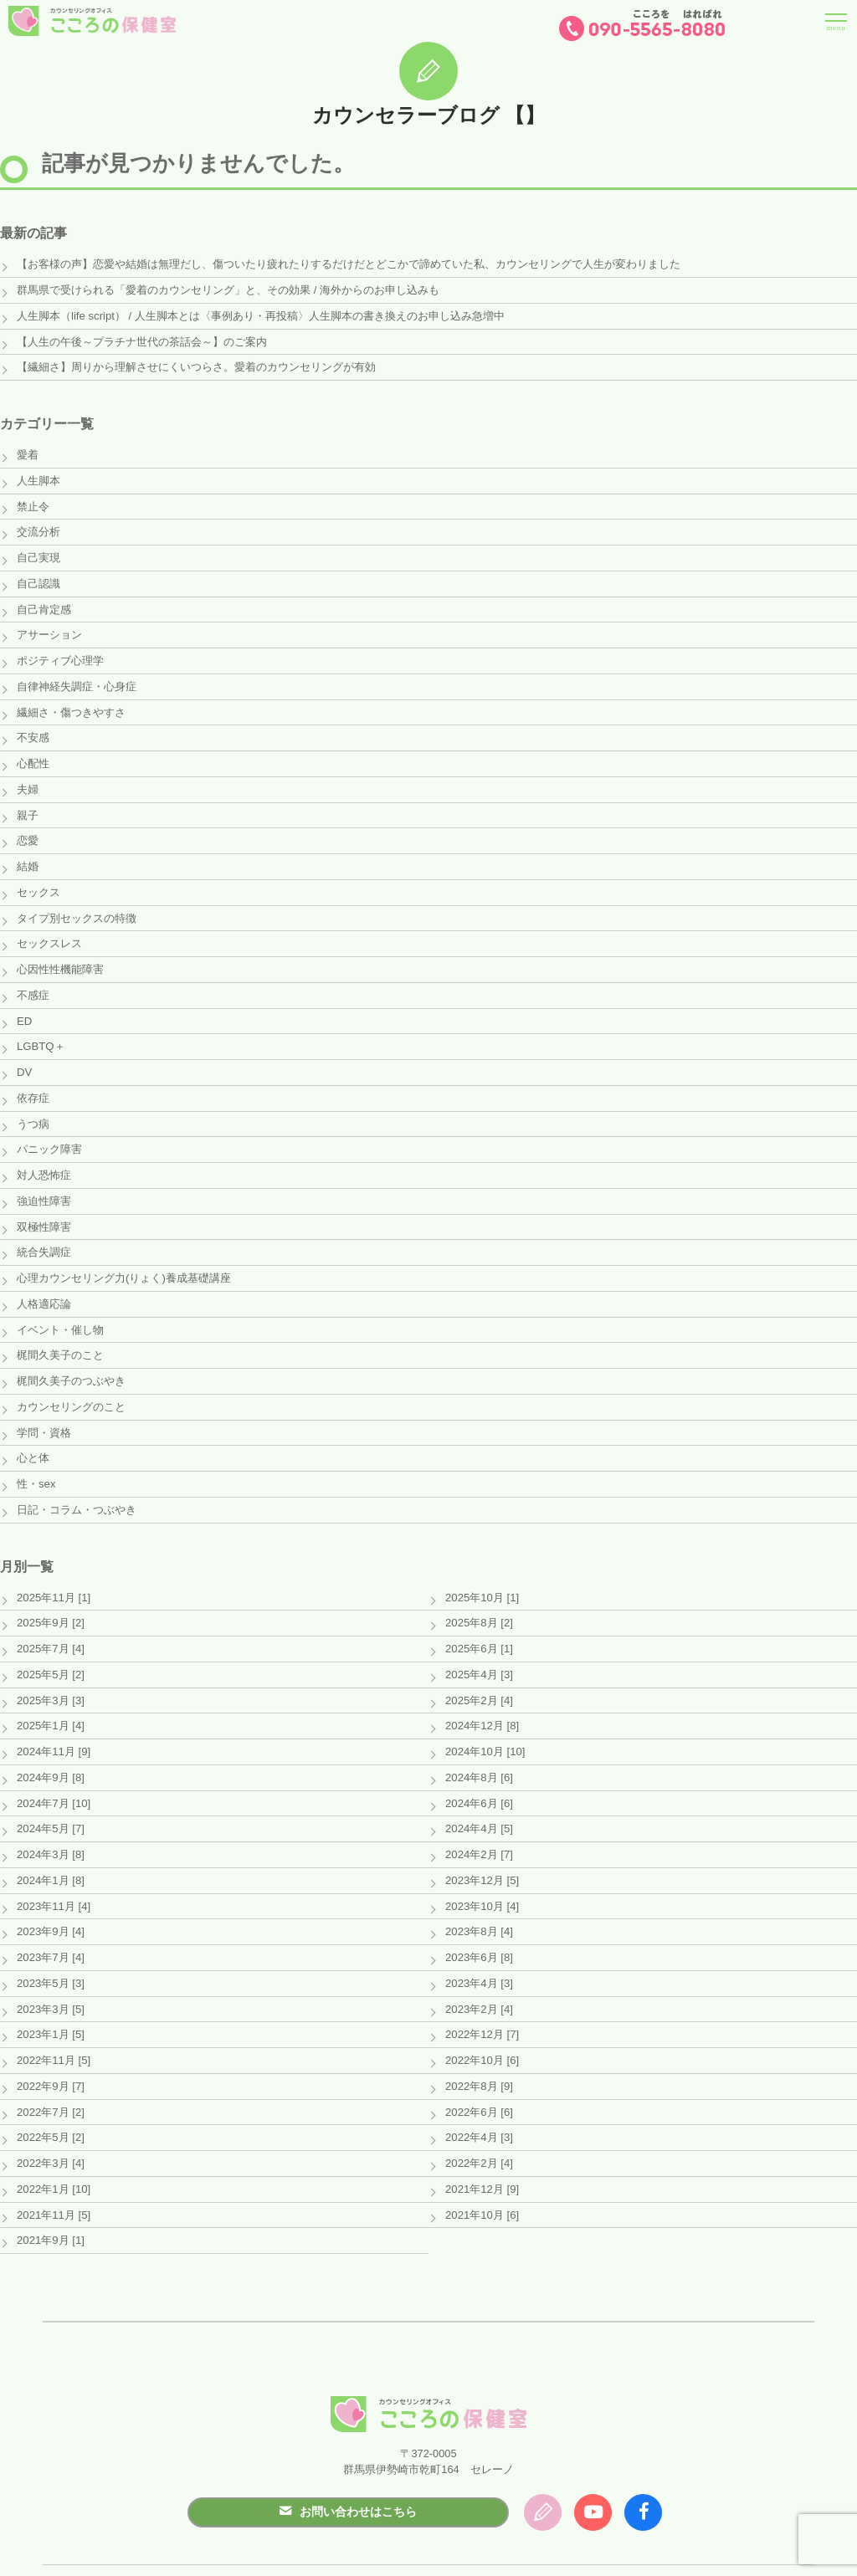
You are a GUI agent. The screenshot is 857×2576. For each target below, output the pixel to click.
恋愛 (27, 831)
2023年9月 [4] (50, 1903)
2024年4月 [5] (478, 1802)
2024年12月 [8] (481, 1701)
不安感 (33, 730)
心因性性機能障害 (60, 957)
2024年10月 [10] (484, 1726)
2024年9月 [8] (50, 1752)
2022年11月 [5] (53, 2030)
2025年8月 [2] (478, 1600)
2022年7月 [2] (50, 2080)
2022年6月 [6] (478, 2080)
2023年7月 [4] (50, 1929)
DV (24, 1058)
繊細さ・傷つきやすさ (71, 705)
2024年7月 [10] (53, 1777)
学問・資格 (44, 1412)
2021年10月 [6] (481, 2181)
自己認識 (38, 578)
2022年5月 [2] (50, 2105)
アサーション (49, 629)
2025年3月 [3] (50, 1676)
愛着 (27, 452)
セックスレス (49, 932)
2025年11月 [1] (53, 1575)
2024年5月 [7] (50, 1802)
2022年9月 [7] (50, 2055)
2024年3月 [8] (50, 1827)
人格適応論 (44, 1286)
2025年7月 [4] (50, 1626)
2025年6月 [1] (478, 1626)
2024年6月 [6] (478, 1777)
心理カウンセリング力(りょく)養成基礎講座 (124, 1260)
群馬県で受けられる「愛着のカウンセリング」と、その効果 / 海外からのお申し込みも (228, 290)
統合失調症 (44, 1235)
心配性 (33, 756)
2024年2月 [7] (478, 1827)
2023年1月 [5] (50, 2004)
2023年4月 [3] (478, 1954)
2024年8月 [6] (478, 1752)
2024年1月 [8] (50, 1852)
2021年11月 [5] (53, 2181)
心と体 (33, 1437)
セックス (38, 882)
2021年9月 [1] (50, 2206)
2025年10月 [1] (481, 1575)
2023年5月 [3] (50, 1954)
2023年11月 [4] (53, 1878)
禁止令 (33, 503)
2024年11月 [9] (53, 1726)
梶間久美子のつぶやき (71, 1361)
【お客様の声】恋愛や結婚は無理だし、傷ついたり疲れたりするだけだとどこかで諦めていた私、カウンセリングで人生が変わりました (348, 264)
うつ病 (33, 1109)
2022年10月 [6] (481, 2030)
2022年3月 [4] (50, 2130)
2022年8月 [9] (478, 2055)
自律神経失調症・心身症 (76, 679)
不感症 (33, 982)
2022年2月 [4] (478, 2130)
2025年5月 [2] (50, 1651)
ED (24, 1007)
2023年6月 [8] (478, 1929)
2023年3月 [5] (50, 1979)
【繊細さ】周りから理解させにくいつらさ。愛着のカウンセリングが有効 (196, 365)
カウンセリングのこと (71, 1386)
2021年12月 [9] (481, 2156)
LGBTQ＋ (40, 1033)
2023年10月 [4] (481, 1878)
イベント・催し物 (60, 1311)
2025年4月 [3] (478, 1651)
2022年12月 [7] (481, 2004)
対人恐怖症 (44, 1160)
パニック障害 (49, 1134)
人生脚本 (38, 478)
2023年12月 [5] (481, 1852)
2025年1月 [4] (50, 1701)
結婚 (27, 856)
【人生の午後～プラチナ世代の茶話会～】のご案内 (142, 340)
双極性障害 (44, 1210)
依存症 (33, 1084)
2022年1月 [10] (53, 2156)
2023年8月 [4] (478, 1903)
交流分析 (38, 528)
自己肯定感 (44, 603)
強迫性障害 (44, 1185)
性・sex (36, 1463)
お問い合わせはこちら (348, 2476)
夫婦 (27, 781)
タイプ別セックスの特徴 (76, 907)
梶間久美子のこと (60, 1336)
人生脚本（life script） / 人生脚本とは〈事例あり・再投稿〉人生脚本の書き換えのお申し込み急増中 (260, 315)
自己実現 (38, 553)
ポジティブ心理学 (60, 654)
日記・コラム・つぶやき (76, 1488)
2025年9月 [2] (50, 1600)
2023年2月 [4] (478, 1979)
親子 (27, 806)
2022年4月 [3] (478, 2105)
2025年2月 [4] (478, 1676)
